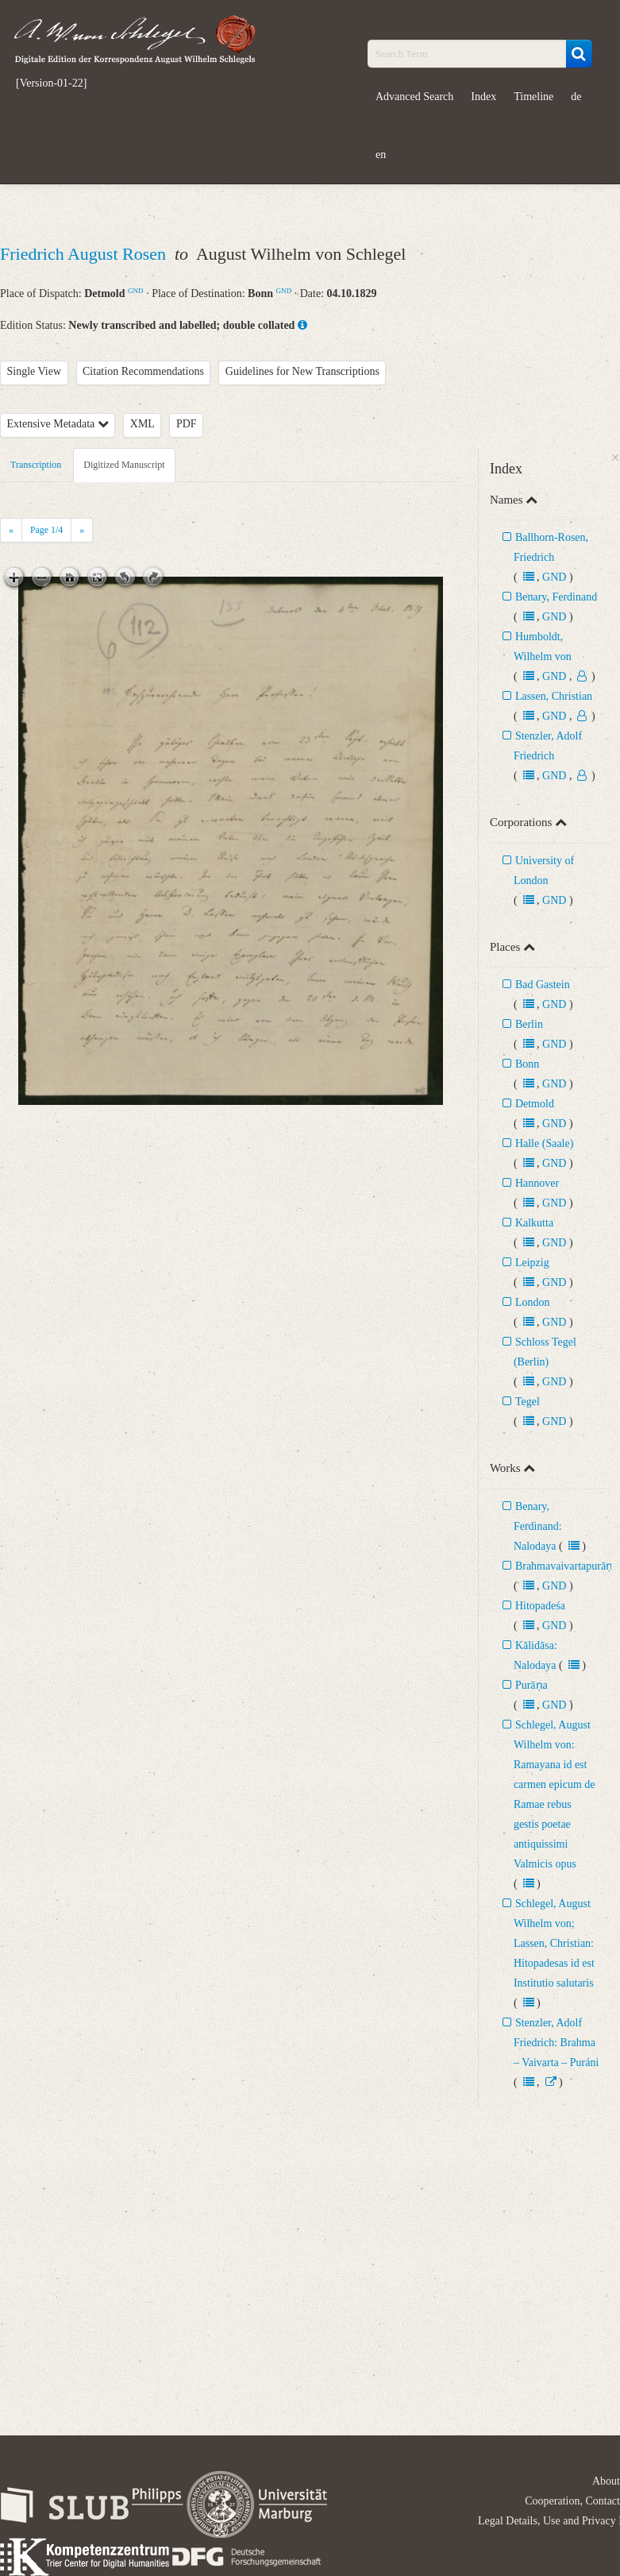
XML (142, 424)
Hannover (537, 1183)
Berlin (529, 1024)
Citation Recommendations (143, 371)
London (532, 1302)
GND (136, 291)
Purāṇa (531, 1685)
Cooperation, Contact (572, 2501)
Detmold (534, 1104)
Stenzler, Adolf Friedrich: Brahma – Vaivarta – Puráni (556, 2042)
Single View (34, 371)
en (380, 154)
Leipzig (532, 1263)
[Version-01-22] (51, 83)
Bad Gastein (542, 985)
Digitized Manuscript (123, 464)
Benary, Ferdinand (556, 597)
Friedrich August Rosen (85, 254)
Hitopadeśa (540, 1606)
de (576, 96)
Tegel (527, 1402)
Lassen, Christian (553, 696)
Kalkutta (534, 1223)
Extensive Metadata (58, 424)
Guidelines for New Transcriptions (302, 371)
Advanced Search (414, 96)
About (606, 2481)
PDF (186, 424)
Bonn (527, 1064)
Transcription (35, 464)
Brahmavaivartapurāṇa (566, 1566)
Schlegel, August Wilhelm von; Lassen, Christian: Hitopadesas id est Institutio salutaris (554, 1943)
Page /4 (46, 529)
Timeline (533, 96)
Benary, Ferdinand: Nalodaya (538, 1526)
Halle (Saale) (544, 1143)
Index (483, 96)
